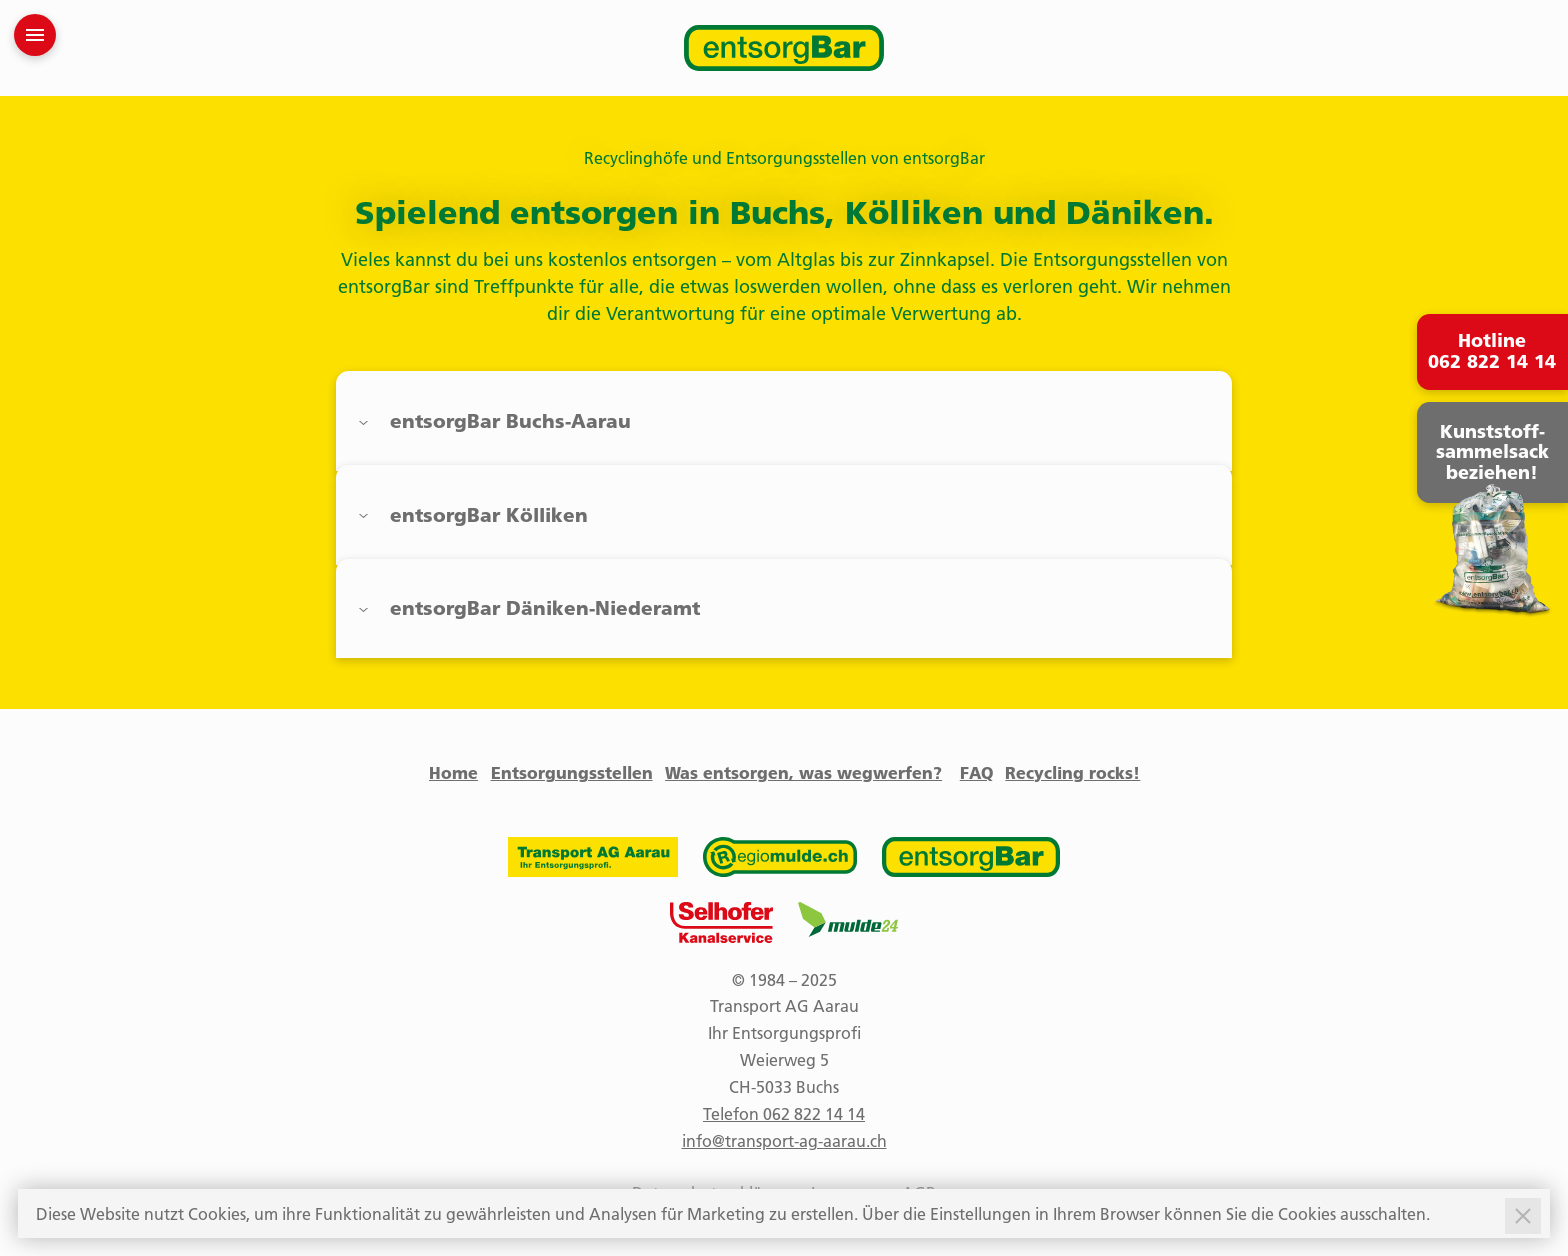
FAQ (976, 772)
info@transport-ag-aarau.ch (784, 1140)
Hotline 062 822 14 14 (1492, 351)
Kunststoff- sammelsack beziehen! (1492, 453)
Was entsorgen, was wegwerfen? (803, 772)
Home (453, 772)
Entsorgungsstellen (572, 772)
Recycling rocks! (1072, 772)
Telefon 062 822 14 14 (784, 1113)
